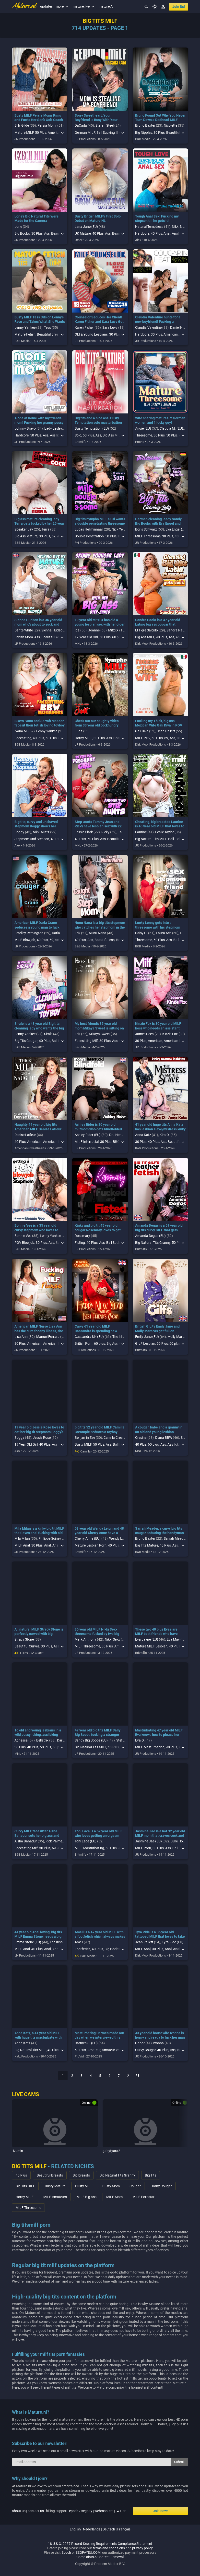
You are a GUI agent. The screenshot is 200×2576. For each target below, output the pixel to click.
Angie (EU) (143, 428)
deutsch (109, 2529)
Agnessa (21, 1740)
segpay (86, 2511)
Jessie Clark (84, 832)
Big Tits (150, 2175)
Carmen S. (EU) (86, 2043)
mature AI (106, 6)
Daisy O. (141, 933)
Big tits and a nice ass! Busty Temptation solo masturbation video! (98, 422)
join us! (178, 7)
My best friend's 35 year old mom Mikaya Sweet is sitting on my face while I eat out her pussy (100, 1028)
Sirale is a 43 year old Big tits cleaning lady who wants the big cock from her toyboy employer (39, 1028)
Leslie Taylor (164, 832)
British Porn (84, 1343)
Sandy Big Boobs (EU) (91, 1740)
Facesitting (22, 738)
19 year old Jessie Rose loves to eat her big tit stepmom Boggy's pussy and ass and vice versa (39, 1431)
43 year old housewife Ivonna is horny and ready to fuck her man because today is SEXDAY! (160, 2037)
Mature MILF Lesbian (151, 1646)
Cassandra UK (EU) (89, 1337)
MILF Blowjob (24, 940)
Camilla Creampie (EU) (120, 1437)
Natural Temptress (149, 227)
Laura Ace (163, 933)
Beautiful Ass (51, 637)
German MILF (85, 132)
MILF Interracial (87, 1142)
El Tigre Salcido (146, 630)
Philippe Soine (48, 1538)
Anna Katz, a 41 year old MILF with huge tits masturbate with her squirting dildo (38, 2037)
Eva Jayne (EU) (146, 1639)
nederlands (91, 2529)
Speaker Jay (23, 529)
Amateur (93, 2050)
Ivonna (158, 2043)
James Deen (144, 1034)
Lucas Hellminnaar (89, 529)
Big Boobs (22, 233)
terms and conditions (109, 2548)
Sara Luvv (110, 327)
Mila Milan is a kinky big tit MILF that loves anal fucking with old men (39, 1532)
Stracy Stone (24, 1639)
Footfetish (82, 1949)
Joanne (94, 630)
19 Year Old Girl (86, 637)
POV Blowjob (24, 1243)
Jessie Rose (42, 1437)
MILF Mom (114, 2197)
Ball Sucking (105, 132)
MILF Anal (22, 1545)
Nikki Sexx (112, 1639)
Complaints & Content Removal (100, 2557)
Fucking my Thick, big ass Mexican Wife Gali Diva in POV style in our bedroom (158, 725)
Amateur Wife (112, 2050)
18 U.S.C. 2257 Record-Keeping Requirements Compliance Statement (100, 2544)
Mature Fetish (24, 334)
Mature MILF (24, 132)
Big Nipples (143, 132)
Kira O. (165, 1135)
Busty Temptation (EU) (92, 428)
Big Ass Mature (25, 536)
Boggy (19, 832)
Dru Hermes (118, 1135)
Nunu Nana (97, 933)
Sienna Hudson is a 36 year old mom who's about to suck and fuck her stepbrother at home (38, 624)
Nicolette (170, 125)
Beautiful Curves (26, 1646)
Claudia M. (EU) (171, 428)
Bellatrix (42, 1740)
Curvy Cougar (145, 2050)
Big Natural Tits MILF (151, 839)
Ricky (105, 832)
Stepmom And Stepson (31, 839)
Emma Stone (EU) (27, 1942)
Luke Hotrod (179, 1841)
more (63, 6)
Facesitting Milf (86, 1041)
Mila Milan (22, 1538)
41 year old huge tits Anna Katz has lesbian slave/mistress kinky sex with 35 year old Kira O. (160, 1129)
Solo (78, 435)
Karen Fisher (84, 327)
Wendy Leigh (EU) (122, 1538)
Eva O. (140, 1740)
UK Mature (83, 233)
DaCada (81, 125)
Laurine (141, 832)
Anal (167, 233)
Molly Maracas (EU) (182, 1337)
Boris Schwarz (146, 529)
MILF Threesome (148, 536)
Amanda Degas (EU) (150, 1236)
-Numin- (18, 2151)
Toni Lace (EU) (85, 1841)
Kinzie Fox (170, 1034)
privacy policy (142, 2548)
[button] (183, 2126)
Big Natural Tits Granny (152, 1243)
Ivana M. (21, 731)
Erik (77, 933)
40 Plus (98, 233)
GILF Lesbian (145, 1343)
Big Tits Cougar (25, 1041)
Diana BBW (163, 1437)
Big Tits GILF (25, 2186)
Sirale (48, 1034)
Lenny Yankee (24, 327)
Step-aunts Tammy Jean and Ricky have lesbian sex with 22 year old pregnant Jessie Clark (98, 826)
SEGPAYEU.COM (88, 2552)
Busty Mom (111, 2186)
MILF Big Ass (86, 2197)
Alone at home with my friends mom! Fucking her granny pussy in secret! (38, 422)
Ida (77, 630)
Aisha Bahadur (25, 1841)
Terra (45, 529)
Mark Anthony (85, 1639)
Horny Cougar (161, 2186)
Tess (47, 327)
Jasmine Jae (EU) (148, 1841)
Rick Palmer (54, 1841)
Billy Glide (21, 125)
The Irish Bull (122, 1337)
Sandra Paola (176, 630)
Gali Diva (141, 731)
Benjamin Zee (85, 1437)
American (171, 334)
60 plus (99, 1343)
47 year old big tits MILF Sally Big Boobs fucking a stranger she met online (97, 1734)
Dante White (23, 630)
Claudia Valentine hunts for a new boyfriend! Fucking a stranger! (157, 321)
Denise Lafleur (25, 1135)
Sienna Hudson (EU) (56, 630)
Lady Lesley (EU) (57, 428)
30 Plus (159, 132)
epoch (73, 2511)
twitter (121, 2511)
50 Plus (40, 132)
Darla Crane (61, 933)
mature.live (84, 6)
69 (54, 536)
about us (18, 2511)
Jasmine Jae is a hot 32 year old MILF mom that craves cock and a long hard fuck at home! (160, 1835)
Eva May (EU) (177, 1639)
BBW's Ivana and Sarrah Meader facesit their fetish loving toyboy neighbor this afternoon (39, 725)
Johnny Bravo (25, 428)
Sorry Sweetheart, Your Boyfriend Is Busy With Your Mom (96, 119)
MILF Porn (143, 1848)
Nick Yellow (120, 529)
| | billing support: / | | (69, 2511)
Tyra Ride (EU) (172, 1942)
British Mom (23, 637)
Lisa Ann (21, 1337)
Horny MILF (83, 738)
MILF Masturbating (150, 1747)
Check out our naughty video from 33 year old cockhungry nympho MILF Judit (97, 725)
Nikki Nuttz (180, 227)
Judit (78, 731)
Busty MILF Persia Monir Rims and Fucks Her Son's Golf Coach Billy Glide (38, 119)
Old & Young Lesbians (91, 334)
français (123, 2529)
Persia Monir (47, 125)
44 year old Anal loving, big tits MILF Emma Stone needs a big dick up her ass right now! (38, 1936)
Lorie (18, 227)
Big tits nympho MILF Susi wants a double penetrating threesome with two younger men (100, 523)
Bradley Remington (28, 933)
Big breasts (81, 2175)
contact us (36, 2511)
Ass (47, 233)
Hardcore (142, 233)
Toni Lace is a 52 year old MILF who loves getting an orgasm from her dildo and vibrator (98, 1835)
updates (46, 6)
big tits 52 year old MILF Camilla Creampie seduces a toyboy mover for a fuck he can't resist (100, 1431)
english (75, 2529)
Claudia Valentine (148, 327)
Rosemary (82, 1236)
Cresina (141, 1437)
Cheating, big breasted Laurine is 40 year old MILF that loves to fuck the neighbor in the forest (159, 826)
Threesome (143, 435)
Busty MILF (83, 1444)
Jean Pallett (166, 731)
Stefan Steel (104, 125)
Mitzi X (113, 630)
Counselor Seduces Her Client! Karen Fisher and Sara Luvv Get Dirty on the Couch (99, 321)
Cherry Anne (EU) (88, 1538)
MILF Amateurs (55, 2197)
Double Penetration (89, 536)
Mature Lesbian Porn (90, 1545)
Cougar (135, 2186)
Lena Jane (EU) (86, 227)
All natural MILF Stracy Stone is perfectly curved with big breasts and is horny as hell (38, 1633)
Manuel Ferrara (47, 1337)
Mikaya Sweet (99, 1034)
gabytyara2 (111, 2151)
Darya (61, 1740)
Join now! (160, 2511)
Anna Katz (143, 1135)
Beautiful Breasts (50, 334)
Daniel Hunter (180, 327)
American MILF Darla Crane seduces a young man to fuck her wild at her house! (36, 927)
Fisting (80, 1243)
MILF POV (142, 738)
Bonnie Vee (22, 1236)
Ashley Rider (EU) (88, 1135)
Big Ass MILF (112, 435)
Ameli (79, 1942)
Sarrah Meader (175, 1538)
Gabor (140, 2043)
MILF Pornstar (143, 2197)
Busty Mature (55, 2186)
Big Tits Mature (146, 1545)
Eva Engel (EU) (176, 529)
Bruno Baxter (145, 125)
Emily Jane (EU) (147, 1337)
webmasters (103, 2511)
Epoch (66, 2552)
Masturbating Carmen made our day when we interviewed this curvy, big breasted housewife (99, 2037)
